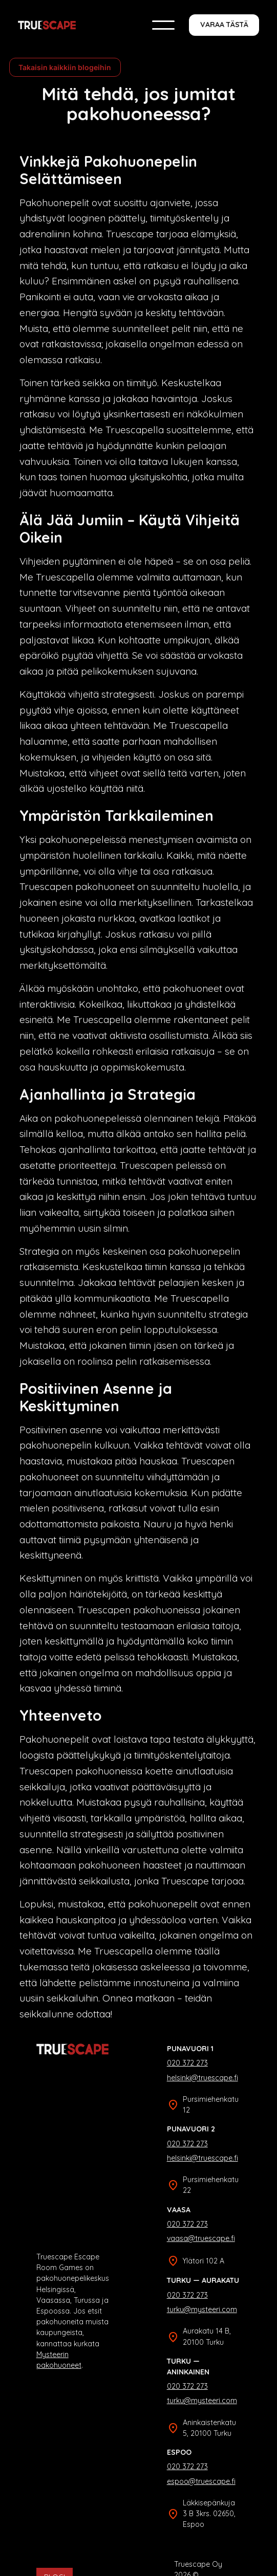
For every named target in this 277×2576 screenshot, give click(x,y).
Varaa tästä (224, 24)
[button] (163, 25)
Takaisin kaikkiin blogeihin (64, 67)
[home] (47, 25)
